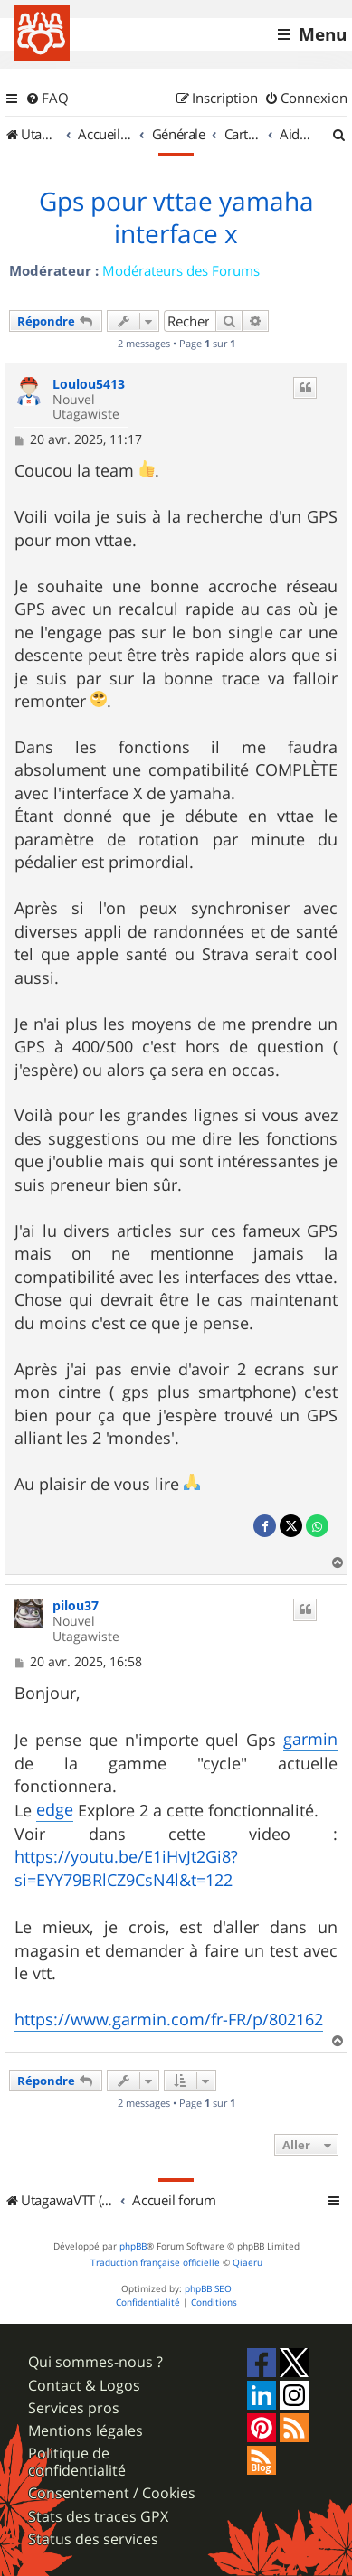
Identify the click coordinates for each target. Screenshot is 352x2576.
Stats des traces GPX (98, 2516)
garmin (310, 1739)
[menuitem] (47, 98)
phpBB (133, 2246)
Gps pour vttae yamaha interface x (176, 217)
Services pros (73, 2408)
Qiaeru (247, 2263)
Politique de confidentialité (77, 2462)
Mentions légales (85, 2430)
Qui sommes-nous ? (95, 2362)
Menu (323, 34)
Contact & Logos (84, 2385)
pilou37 (75, 1606)
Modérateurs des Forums (181, 270)
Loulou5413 (88, 384)
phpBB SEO (208, 2289)
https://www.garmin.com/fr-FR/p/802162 (168, 2019)
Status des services (93, 2539)
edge (54, 1809)
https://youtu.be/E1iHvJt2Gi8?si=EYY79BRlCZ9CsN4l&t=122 (126, 1867)
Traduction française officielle (155, 2263)
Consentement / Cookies (111, 2493)
